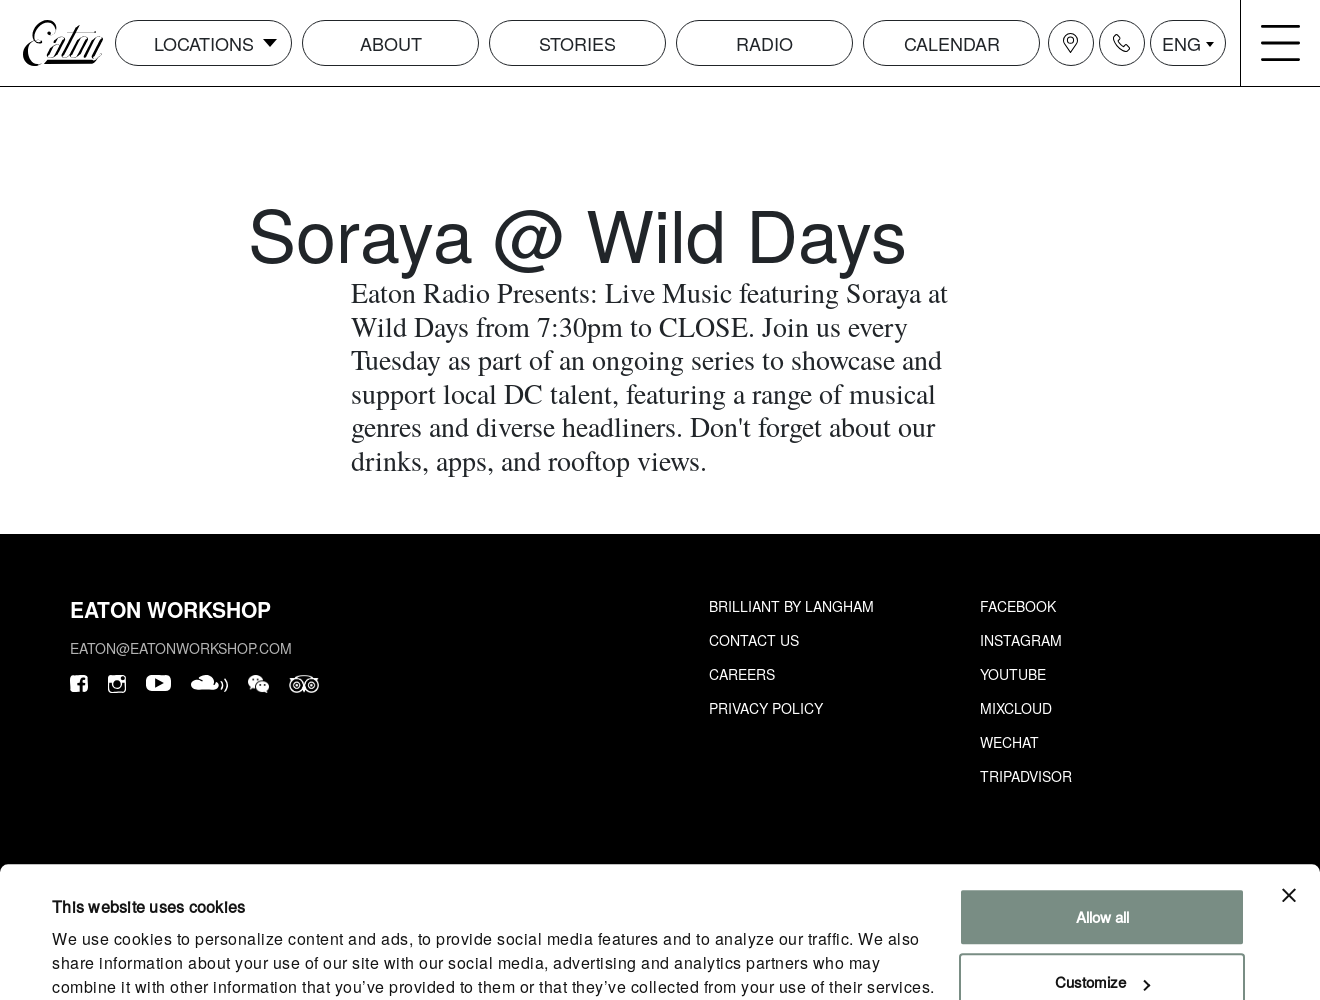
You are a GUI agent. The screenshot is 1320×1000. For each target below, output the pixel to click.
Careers (742, 674)
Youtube (1013, 674)
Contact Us (754, 640)
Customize (1102, 900)
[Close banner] (1289, 814)
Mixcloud (1016, 708)
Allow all (1102, 835)
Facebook (1018, 606)
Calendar (952, 43)
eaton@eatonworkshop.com (181, 648)
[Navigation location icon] (1071, 43)
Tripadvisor (1026, 776)
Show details (94, 960)
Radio (764, 43)
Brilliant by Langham (791, 606)
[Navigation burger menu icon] (1281, 43)
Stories (577, 43)
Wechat (1009, 742)
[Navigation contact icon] (1122, 43)
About (391, 43)
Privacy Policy (766, 708)
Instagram (1021, 640)
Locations (204, 43)
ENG (1181, 43)
